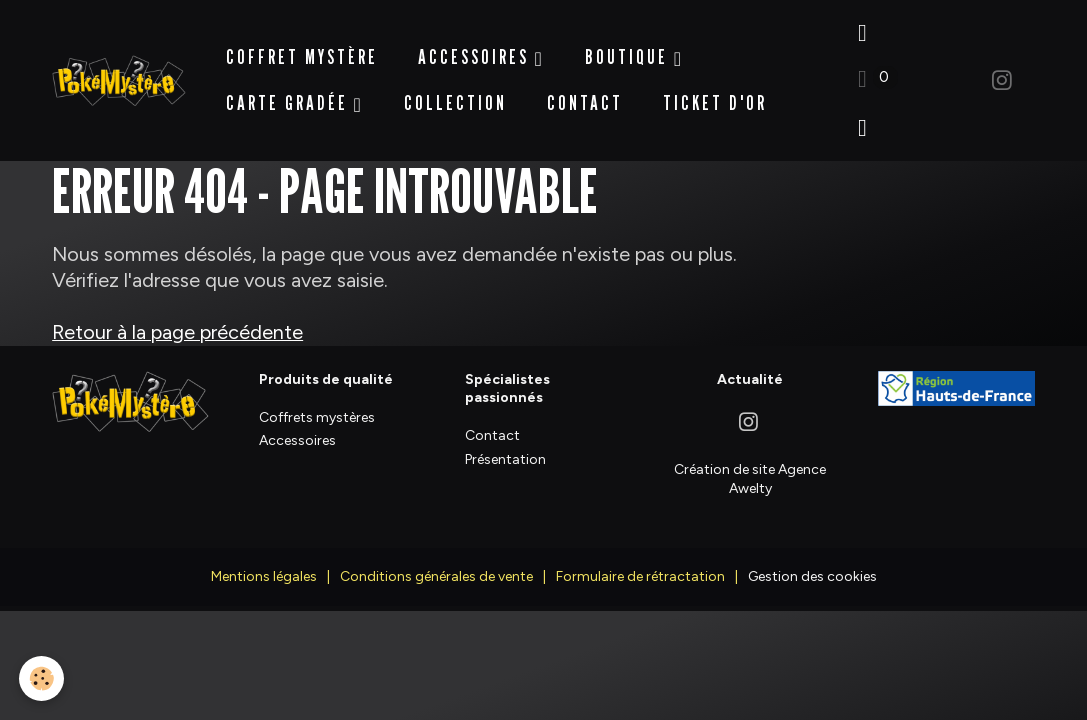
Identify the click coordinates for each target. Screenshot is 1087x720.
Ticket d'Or (715, 93)
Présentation (505, 438)
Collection (455, 93)
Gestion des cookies (812, 555)
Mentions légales (264, 555)
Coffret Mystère (302, 47)
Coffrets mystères (317, 396)
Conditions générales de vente (436, 555)
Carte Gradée (290, 93)
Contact (585, 93)
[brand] (119, 70)
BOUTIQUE (629, 47)
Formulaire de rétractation (640, 555)
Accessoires (476, 47)
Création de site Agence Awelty (750, 457)
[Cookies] (42, 678)
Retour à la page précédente (177, 312)
